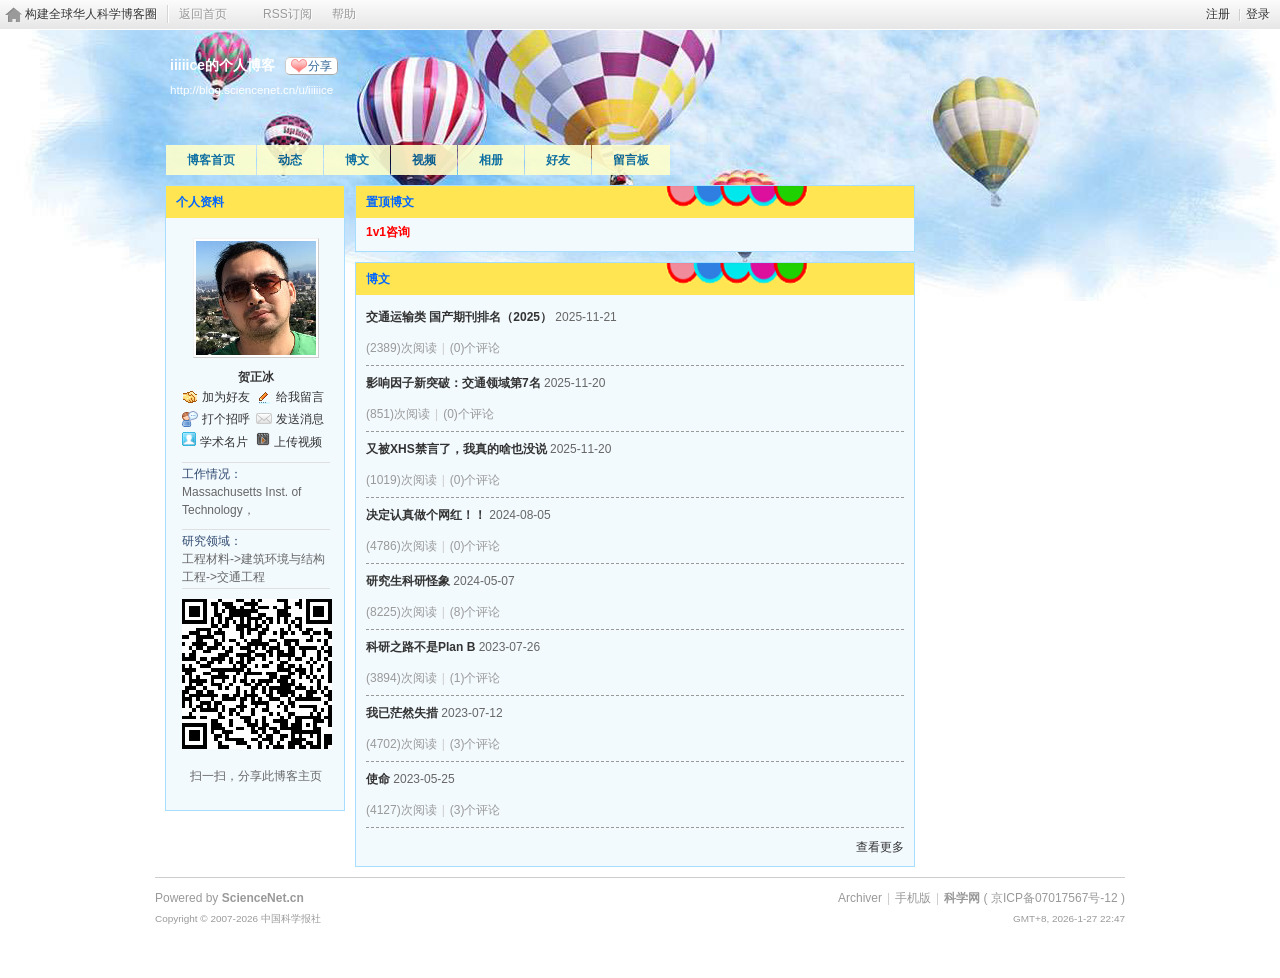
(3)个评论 (475, 744)
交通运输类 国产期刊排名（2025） (459, 317)
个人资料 (200, 202)
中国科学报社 (291, 918)
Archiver (860, 898)
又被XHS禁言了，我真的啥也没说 (456, 449)
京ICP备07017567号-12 (1054, 898)
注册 (1218, 14)
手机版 (913, 898)
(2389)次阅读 (401, 348)
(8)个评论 (475, 612)
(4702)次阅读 (401, 744)
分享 (320, 66)
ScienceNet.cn (263, 898)
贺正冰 (256, 377)
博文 (357, 160)
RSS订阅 (287, 14)
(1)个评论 (475, 678)
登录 (1258, 14)
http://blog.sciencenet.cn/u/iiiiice (251, 89)
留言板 (631, 160)
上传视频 (298, 442)
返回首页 (203, 14)
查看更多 (880, 847)
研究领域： (212, 541)
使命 (378, 779)
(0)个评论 (475, 348)
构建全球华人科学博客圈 (91, 14)
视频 (424, 160)
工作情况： (212, 474)
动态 (290, 160)
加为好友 (226, 397)
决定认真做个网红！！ (426, 515)
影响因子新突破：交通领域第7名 (453, 383)
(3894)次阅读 (401, 678)
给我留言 (300, 397)
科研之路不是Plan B (420, 647)
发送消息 (300, 419)
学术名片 (224, 442)
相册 (491, 160)
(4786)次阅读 (401, 546)
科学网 (962, 898)
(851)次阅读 (398, 414)
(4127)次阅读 (401, 810)
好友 (558, 160)
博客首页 (211, 160)
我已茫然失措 (402, 713)
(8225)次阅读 (401, 612)
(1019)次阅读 (401, 480)
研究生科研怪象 (408, 581)
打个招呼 (226, 419)
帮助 (344, 14)
